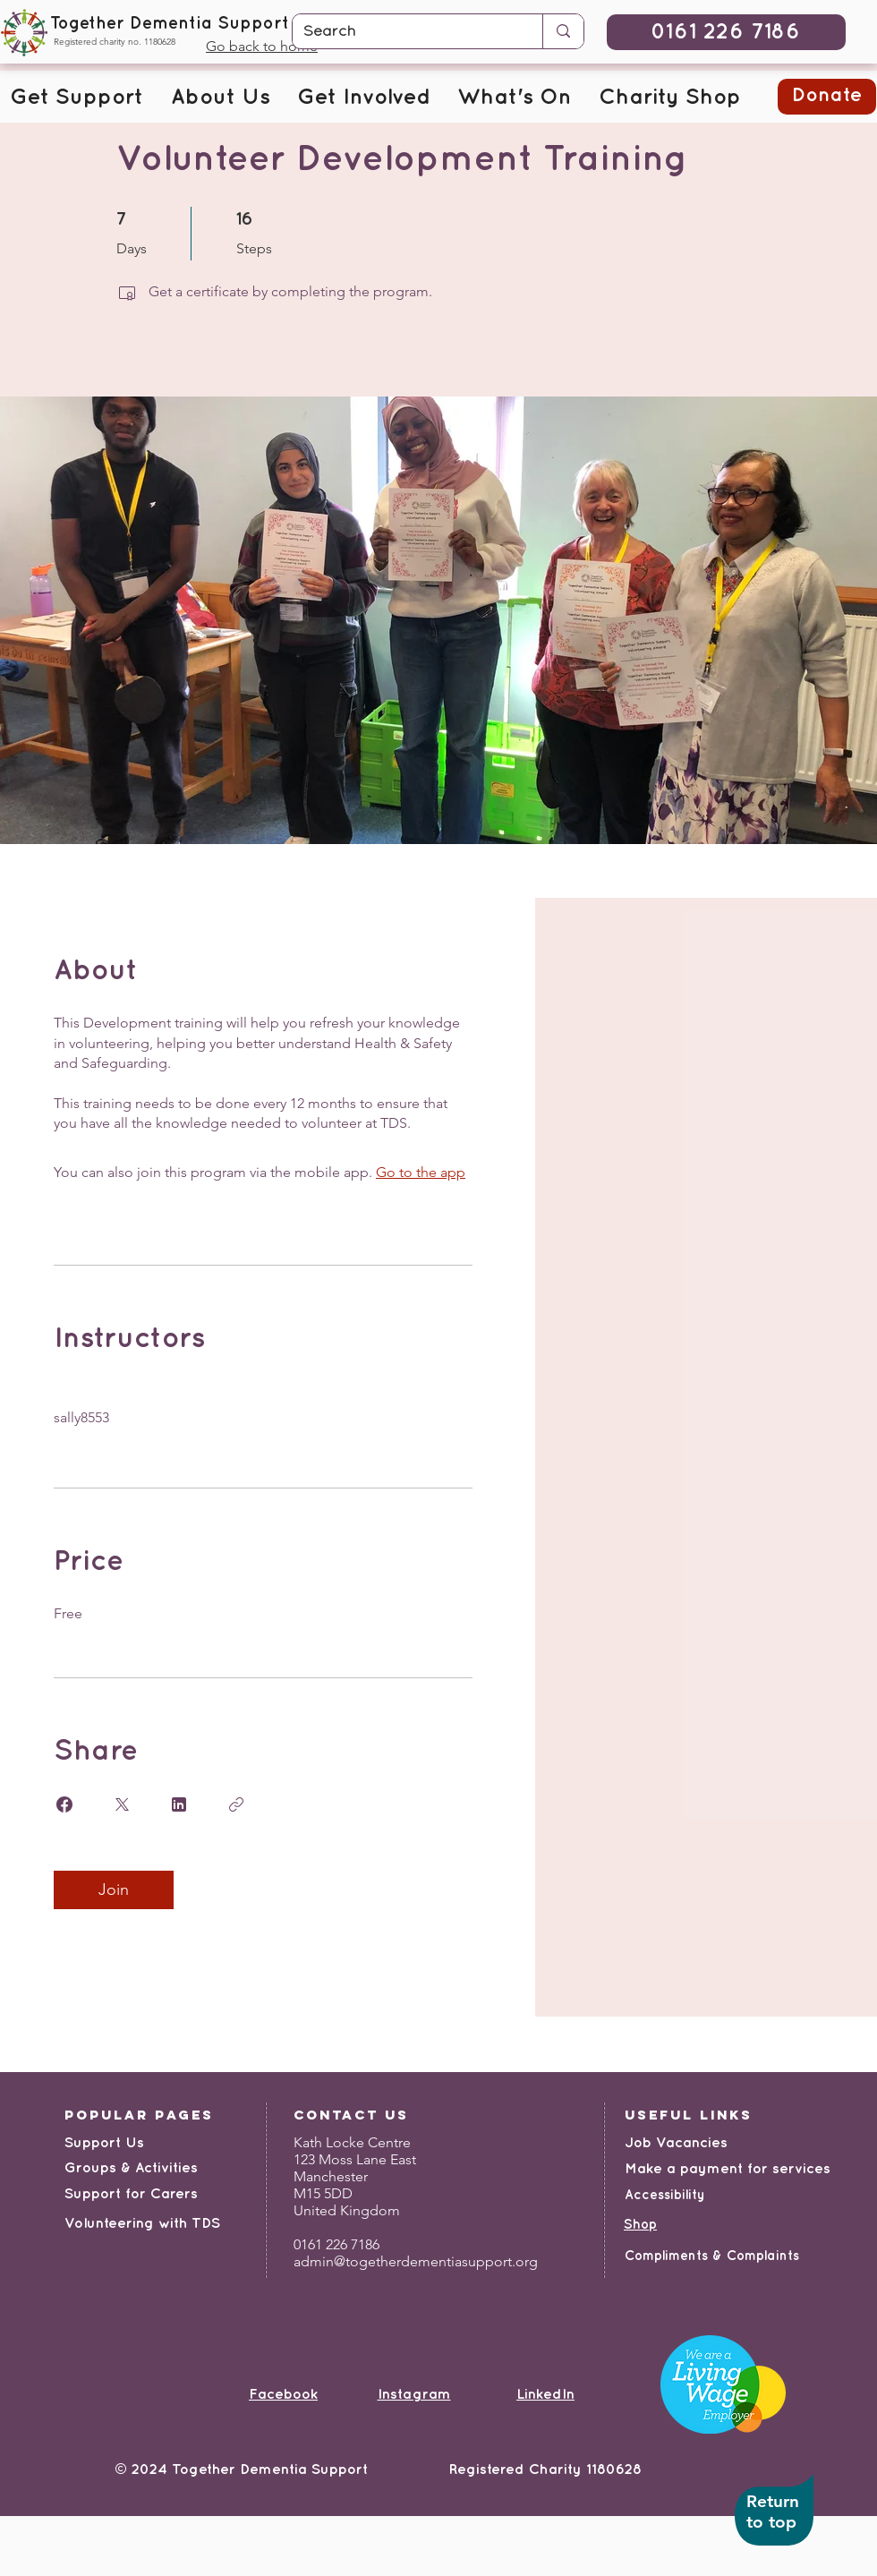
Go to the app (420, 1172)
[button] (76, 98)
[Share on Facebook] (64, 1804)
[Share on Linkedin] (179, 1804)
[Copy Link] (236, 1804)
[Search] (404, 32)
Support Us (104, 2143)
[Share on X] (121, 1804)
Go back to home (262, 46)
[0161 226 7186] (726, 32)
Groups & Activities (131, 2168)
